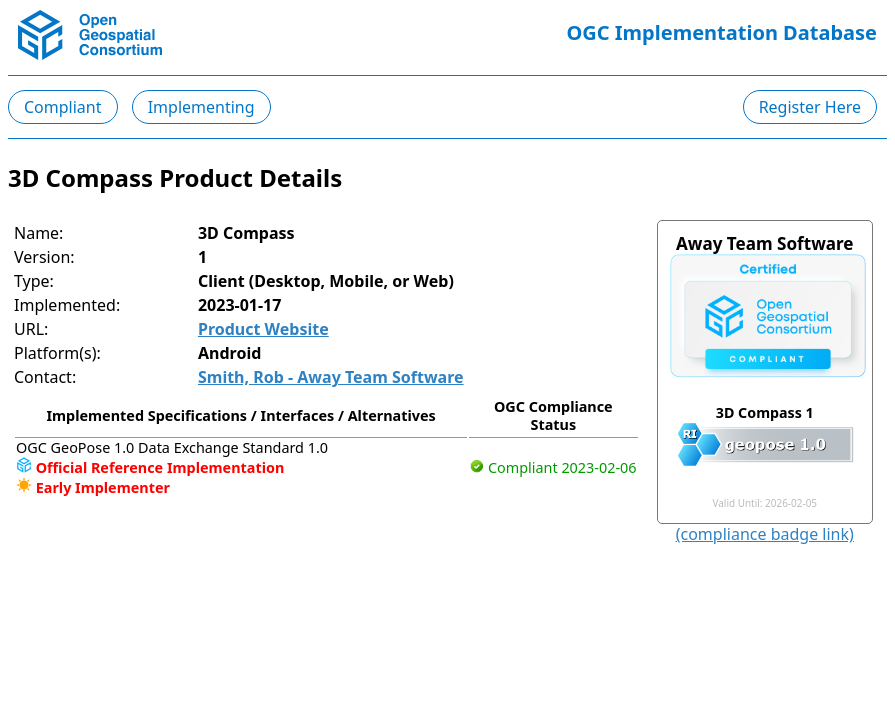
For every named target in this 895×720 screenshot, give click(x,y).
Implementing (201, 107)
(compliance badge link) (765, 534)
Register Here (810, 107)
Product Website (263, 329)
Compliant (63, 107)
